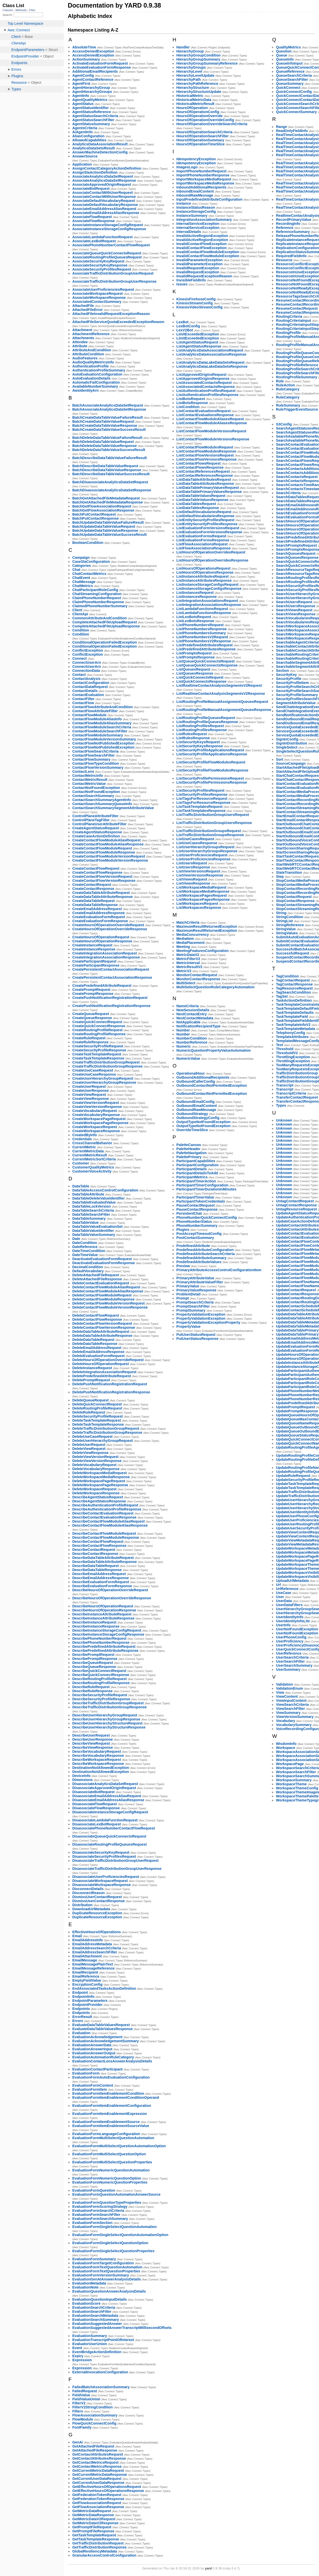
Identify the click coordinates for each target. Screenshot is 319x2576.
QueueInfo (285, 59)
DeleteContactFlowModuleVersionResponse (110, 1307)
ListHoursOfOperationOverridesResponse (212, 560)
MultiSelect (185, 983)
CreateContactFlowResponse (97, 872)
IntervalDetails (188, 232)
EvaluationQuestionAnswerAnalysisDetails (109, 2291)
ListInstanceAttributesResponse (204, 580)
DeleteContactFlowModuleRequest (101, 1295)
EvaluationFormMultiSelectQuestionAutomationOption (119, 2146)
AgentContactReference (92, 79)
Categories (81, 566)
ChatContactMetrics (89, 574)
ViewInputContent (291, 1700)
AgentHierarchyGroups (92, 92)
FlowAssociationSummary (94, 2415)
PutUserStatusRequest (196, 1335)
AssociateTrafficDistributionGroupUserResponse (114, 281)
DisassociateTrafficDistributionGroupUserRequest (115, 1860)
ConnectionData (86, 671)
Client (77, 610)
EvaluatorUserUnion (89, 2344)
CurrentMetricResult (89, 1155)
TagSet (282, 996)
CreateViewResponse (90, 1099)
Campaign (81, 557)
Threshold (284, 1049)
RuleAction (285, 385)
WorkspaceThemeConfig (297, 1788)
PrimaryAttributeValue (195, 1278)
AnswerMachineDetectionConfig (99, 152)
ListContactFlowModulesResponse (206, 451)
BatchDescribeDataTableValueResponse (106, 470)
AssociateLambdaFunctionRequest (102, 237)
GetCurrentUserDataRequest (96, 2479)
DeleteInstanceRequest (92, 1368)
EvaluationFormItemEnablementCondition (108, 2093)
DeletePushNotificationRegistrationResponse (111, 1392)
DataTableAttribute (88, 1194)
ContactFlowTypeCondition (95, 763)
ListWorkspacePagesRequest (201, 895)
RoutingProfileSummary (296, 377)
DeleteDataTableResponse (94, 1344)
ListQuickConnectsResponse (201, 681)
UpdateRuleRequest (293, 1476)
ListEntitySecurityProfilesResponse (206, 524)
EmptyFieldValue (86, 1980)
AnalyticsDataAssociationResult (99, 144)
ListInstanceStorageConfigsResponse (209, 589)
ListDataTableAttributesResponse (205, 484)
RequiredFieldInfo (291, 256)
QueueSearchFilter (292, 79)
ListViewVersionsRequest (198, 871)
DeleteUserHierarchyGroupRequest (102, 1441)
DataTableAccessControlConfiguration (105, 1190)
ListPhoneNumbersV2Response (203, 641)
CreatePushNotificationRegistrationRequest (109, 998)
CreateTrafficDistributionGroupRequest (106, 1062)
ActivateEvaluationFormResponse (101, 67)
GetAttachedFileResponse (94, 2450)
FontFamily (81, 2427)
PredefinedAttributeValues (199, 1262)
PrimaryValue (187, 1286)
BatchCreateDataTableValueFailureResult (107, 417)
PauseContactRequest (195, 1205)
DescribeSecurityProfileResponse (101, 1699)
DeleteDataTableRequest (93, 1340)
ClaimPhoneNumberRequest (96, 598)
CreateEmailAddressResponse (98, 913)
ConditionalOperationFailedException (104, 642)
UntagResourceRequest (296, 1209)
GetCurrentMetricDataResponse (99, 2475)
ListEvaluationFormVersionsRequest (207, 528)
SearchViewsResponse (295, 614)
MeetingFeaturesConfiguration (202, 951)
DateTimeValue (85, 1255)
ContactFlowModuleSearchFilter (99, 731)
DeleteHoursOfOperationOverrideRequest (108, 1360)
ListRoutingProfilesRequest (200, 726)
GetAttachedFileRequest (93, 2446)
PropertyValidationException (201, 1314)
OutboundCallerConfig (195, 1081)
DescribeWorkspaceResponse (98, 1764)
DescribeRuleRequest (91, 1687)
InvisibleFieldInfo (191, 280)
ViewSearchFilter (290, 1709)
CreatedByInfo (84, 1135)
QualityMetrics (288, 47)
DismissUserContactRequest (97, 1897)
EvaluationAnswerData (91, 2045)
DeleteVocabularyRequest (94, 1465)
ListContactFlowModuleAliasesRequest (210, 419)
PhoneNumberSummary (197, 1226)
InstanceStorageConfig (196, 211)
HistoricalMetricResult (195, 104)
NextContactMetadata (194, 1018)
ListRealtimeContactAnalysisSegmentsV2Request (219, 685)
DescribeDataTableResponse (97, 1570)
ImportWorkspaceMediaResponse (205, 183)
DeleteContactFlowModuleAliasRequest (106, 1287)
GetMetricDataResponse (93, 2515)
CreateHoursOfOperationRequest (100, 937)
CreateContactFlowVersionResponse (103, 881)
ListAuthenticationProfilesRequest (205, 391)
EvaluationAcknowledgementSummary (105, 2041)
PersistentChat (189, 1213)
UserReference (288, 1653)
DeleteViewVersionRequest (95, 1457)
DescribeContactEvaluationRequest (102, 1513)
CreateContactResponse (93, 889)
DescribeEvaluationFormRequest (100, 1582)
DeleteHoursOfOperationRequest (100, 1364)
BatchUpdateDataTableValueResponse (105, 530)
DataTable (80, 1186)
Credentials (82, 1139)
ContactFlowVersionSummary (97, 767)
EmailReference (85, 1976)
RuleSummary (288, 405)
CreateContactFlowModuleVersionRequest (108, 856)
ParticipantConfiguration (197, 1165)
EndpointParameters (90, 2001)
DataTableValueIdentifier (93, 1231)
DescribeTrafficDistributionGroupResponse (109, 1707)
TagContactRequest (293, 980)
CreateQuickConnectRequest (97, 1022)
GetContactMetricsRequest (95, 2462)
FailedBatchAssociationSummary (100, 2387)
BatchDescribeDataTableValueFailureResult (109, 458)
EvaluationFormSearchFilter (96, 2215)
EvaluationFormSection (92, 2223)
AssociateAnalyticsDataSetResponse (104, 180)
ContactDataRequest (90, 687)
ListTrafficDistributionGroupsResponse (210, 835)
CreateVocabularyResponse (96, 1115)
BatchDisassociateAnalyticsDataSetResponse (111, 490)
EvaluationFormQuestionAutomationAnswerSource (116, 2194)
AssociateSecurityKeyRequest (98, 261)
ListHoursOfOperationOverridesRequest (210, 552)
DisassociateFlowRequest (94, 1804)
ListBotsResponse (192, 403)
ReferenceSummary (293, 232)
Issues (182, 284)
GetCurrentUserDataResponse (98, 2483)
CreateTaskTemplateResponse (98, 1058)
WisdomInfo (286, 1744)
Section (282, 671)
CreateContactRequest (91, 885)
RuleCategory (287, 389)
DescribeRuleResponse (92, 1691)
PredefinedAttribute (193, 1246)
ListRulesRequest (191, 734)
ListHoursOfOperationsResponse (204, 572)
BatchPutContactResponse (95, 518)
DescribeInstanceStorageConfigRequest (106, 1630)
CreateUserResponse (90, 1090)
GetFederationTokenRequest (96, 2495)
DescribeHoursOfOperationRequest (102, 1606)
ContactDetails (84, 691)
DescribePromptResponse (94, 1659)
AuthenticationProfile (90, 366)
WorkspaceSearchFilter (296, 1772)
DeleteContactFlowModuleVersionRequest (108, 1303)
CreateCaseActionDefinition (96, 836)
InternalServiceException (198, 224)
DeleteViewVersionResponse (96, 1461)
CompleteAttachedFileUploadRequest (104, 622)
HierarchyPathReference (197, 84)
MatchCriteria (187, 922)
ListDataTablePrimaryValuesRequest (207, 488)
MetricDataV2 (187, 955)
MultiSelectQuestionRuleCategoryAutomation (215, 987)
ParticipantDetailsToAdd (197, 1173)
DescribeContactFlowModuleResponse (105, 1537)
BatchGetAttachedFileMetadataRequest (106, 498)
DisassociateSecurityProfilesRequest (104, 1856)
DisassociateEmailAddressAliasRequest (106, 1796)
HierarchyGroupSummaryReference (207, 63)
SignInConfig (287, 739)
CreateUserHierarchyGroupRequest (102, 1078)
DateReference (84, 1247)
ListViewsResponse (193, 883)
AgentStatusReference (91, 112)
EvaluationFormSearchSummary (100, 2219)
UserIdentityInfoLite (293, 1621)
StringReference (290, 925)
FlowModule (82, 2419)
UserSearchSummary (294, 1665)
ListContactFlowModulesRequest (204, 447)
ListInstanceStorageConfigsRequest (207, 584)
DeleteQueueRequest (90, 1400)
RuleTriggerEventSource (297, 409)
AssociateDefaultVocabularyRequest (103, 201)
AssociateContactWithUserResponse (104, 197)
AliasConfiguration (88, 136)
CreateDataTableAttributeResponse (102, 897)
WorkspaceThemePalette (297, 1796)
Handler (183, 47)
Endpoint (80, 1992)
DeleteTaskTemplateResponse (98, 1424)
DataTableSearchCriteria (93, 1210)
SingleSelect (286, 747)
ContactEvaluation (88, 695)
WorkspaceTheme (291, 1784)
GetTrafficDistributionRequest (97, 2543)
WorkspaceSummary (293, 1780)
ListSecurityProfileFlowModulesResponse (212, 770)
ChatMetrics (82, 586)
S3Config (284, 424)
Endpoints (81, 2009)
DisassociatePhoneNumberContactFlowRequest (113, 1828)
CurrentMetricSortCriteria (94, 1159)
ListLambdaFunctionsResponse (203, 613)
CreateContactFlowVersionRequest (102, 876)
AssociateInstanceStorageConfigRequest (107, 225)
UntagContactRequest (295, 1201)
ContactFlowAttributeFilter (95, 711)
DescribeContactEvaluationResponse (104, 1517)
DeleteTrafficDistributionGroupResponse (107, 1432)
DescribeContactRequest (93, 1550)
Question (283, 51)
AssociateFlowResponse (93, 221)
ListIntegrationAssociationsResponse (208, 605)
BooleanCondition (87, 543)
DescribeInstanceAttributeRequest (101, 1614)
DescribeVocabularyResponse (98, 1756)
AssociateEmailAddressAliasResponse (105, 213)
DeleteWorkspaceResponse (95, 1493)
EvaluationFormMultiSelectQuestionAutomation (113, 2138)
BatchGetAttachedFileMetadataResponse (107, 502)
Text (279, 1045)
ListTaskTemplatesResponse (201, 811)
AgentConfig (83, 75)
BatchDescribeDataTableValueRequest (105, 466)
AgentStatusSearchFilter (93, 120)
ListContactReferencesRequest (203, 471)
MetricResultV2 (189, 967)
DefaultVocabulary (87, 1271)
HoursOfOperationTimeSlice (200, 144)
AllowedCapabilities (89, 140)
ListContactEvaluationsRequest (203, 411)
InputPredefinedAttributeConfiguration (209, 199)
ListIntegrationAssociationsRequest (207, 601)
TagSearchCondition (293, 992)
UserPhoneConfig (291, 1637)
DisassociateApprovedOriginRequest (104, 1788)
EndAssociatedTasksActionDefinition (104, 1988)
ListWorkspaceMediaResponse (202, 891)
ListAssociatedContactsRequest (204, 383)
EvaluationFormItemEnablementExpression (109, 2114)
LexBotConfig (188, 326)
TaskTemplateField (292, 1017)
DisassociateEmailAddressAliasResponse (108, 1800)
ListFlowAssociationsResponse (203, 548)
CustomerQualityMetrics (93, 1167)
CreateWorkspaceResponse (96, 1131)
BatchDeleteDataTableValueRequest (103, 442)
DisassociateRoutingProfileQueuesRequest (109, 1844)
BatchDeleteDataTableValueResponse (104, 446)
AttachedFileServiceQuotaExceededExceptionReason (118, 322)
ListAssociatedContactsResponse (205, 387)
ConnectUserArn (86, 662)
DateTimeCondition (88, 1251)
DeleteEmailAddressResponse (98, 1352)
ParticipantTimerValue (195, 1197)
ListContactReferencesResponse (204, 475)
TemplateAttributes (292, 1037)
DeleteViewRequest (88, 1449)
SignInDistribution (291, 743)
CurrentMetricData (88, 1151)
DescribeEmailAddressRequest (99, 1574)
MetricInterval (188, 963)
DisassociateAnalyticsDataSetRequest (105, 1784)
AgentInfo (80, 96)
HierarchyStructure (192, 88)
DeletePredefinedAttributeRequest (101, 1376)
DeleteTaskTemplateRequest (96, 1420)
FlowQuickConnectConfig (94, 2423)
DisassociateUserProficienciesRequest (105, 1877)
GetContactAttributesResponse (99, 2458)
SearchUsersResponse (295, 606)
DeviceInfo (81, 1776)
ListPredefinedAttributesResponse (206, 649)
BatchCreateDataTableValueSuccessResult (109, 430)
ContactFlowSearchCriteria (95, 751)
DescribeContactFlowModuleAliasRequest (108, 1521)
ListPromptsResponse (195, 657)
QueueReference (290, 71)
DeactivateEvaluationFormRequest (102, 1259)
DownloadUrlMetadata (91, 1909)
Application (82, 164)
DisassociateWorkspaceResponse (101, 1885)
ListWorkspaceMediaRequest (201, 887)
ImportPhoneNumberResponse (203, 175)
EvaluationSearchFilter (91, 2311)
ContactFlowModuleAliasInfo (97, 719)
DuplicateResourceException (97, 1913)
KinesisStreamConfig (194, 303)
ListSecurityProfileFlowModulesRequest (210, 762)
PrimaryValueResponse (196, 1290)
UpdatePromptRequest (295, 1407)
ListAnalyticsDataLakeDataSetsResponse (212, 366)
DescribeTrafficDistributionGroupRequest (108, 1703)
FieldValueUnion (86, 2399)
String (281, 913)
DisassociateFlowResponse (96, 1808)
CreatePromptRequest (91, 990)
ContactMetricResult (89, 780)
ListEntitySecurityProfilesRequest (205, 520)
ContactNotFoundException (96, 788)
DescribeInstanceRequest (94, 1622)
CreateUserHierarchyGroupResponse (104, 1082)
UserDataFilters (289, 1605)
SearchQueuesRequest (295, 553)
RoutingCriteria (289, 316)
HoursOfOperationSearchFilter (202, 136)
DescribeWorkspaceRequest (96, 1760)
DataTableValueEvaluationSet (97, 1227)
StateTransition (289, 872)
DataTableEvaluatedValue (94, 1202)
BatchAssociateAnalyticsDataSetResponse (109, 409)
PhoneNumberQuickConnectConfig (206, 1217)
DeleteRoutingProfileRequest (97, 1408)
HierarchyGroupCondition (198, 55)
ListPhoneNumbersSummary (201, 633)
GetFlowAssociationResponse (98, 2507)
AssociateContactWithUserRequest (102, 193)
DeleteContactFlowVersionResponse (103, 1327)
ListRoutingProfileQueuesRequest (205, 718)
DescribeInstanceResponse (95, 1626)
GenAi (77, 2442)
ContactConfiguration (90, 683)
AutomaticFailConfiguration (96, 382)
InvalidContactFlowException (201, 244)
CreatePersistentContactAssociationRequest (110, 969)
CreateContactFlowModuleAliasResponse (108, 844)
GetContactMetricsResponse (96, 2466)
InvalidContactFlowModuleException (207, 252)
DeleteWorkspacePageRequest (98, 1481)
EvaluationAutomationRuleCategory (103, 2057)
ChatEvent (81, 578)
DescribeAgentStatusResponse (99, 1501)
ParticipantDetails (191, 1169)
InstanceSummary (191, 216)
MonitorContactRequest (196, 975)
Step (280, 876)
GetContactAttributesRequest (97, 2454)
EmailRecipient (85, 1972)
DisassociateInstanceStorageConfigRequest (110, 1812)
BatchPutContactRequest (94, 514)
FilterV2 (78, 2403)
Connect (79, 658)
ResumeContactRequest (296, 308)
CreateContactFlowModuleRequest (102, 848)
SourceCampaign (291, 763)
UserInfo (283, 1625)
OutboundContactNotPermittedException (211, 1085)
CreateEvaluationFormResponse (100, 921)
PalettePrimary (189, 1157)
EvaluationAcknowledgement (97, 2037)
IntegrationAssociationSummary (204, 220)
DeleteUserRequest (88, 1445)
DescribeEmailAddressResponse (100, 1578)
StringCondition (289, 917)
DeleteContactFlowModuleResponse (103, 1299)
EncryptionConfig (87, 1984)
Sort (279, 759)
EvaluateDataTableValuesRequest (101, 2025)
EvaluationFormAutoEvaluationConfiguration (111, 2077)
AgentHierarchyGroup (91, 88)
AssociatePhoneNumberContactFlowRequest (111, 245)
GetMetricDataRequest (91, 2511)
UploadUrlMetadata (292, 1581)
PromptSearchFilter (193, 1306)
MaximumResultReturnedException (206, 926)
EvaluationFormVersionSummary (100, 2275)
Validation (284, 1684)
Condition (80, 630)
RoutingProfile (288, 333)
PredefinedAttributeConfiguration (205, 1250)
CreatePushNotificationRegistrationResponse (111, 1006)
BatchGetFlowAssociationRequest (101, 506)
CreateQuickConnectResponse (98, 1026)
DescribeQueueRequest (92, 1663)
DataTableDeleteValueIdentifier (98, 1198)
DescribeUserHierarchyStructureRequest (107, 1723)
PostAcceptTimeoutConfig (199, 1234)
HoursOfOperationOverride (199, 116)
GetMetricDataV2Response (95, 2523)
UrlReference (287, 1589)
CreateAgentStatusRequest (95, 828)
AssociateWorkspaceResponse (99, 298)
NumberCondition (191, 1038)
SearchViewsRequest (294, 610)
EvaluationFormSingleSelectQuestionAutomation (114, 2227)
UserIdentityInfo (289, 1617)
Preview (183, 1266)
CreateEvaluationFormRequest (98, 917)
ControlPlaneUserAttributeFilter (99, 824)
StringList (284, 921)
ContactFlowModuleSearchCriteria (101, 727)
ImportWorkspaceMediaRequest (203, 179)
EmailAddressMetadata (92, 1944)
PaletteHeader (188, 1149)
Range (281, 127)
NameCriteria (187, 1006)
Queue (281, 55)
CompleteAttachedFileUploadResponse (106, 626)
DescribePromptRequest (93, 1655)
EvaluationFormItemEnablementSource (106, 2122)
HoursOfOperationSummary (200, 140)
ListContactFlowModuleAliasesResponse (211, 423)
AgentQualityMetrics (89, 100)
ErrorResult (82, 2017)
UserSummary (288, 1669)
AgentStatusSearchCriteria (95, 116)
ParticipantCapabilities (195, 1161)
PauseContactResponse (197, 1209)
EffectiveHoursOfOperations (96, 1932)
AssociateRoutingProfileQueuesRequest (107, 257)
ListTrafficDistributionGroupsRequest (208, 831)
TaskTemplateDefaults (295, 1013)
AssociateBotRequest (91, 189)
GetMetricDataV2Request (93, 2519)
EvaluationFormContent (92, 2085)
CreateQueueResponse (92, 1018)
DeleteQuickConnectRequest (97, 1404)
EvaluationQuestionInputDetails (99, 2299)
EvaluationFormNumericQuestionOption (106, 2178)
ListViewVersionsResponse (199, 875)
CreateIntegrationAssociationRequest (104, 953)
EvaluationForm (85, 2073)
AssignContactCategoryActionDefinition (106, 168)
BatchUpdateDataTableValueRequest (103, 526)
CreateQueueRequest (90, 1014)
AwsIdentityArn (85, 390)
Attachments (83, 338)
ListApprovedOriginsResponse (203, 379)
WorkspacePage (290, 1764)
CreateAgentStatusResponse (97, 832)
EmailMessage (84, 1960)
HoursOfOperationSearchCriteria (204, 132)
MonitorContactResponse (198, 979)
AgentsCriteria (84, 128)
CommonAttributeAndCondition (99, 618)
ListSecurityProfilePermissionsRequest (210, 778)
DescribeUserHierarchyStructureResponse (108, 1727)
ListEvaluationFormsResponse (202, 540)
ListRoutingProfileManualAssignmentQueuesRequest (222, 702)
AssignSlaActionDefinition (95, 172)
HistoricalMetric (189, 96)
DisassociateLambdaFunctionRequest (105, 1820)
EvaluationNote (85, 2287)
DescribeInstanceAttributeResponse (103, 1618)
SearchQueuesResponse (297, 557)
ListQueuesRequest (193, 669)
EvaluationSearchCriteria (93, 2307)
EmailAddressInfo (87, 1940)
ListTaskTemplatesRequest (199, 807)
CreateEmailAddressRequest (97, 909)
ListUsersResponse (193, 867)
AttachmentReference (91, 334)
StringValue (286, 929)
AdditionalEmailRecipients (95, 71)
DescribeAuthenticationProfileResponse (106, 1509)
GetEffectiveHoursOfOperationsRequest (106, 2487)
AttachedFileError (87, 310)
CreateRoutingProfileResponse (98, 1034)
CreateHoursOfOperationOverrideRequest (108, 925)
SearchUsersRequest (294, 602)
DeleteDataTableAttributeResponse (102, 1336)
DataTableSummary (88, 1218)
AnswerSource (84, 156)
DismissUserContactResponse (98, 1901)
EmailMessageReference (93, 1968)
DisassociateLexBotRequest (96, 1824)
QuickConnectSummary (296, 112)
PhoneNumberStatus (194, 1221)
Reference (284, 228)
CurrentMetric (84, 1147)
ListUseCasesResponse (196, 843)
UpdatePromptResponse (297, 1411)
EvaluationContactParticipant (97, 2069)
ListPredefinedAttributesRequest (204, 645)
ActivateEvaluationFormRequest (100, 63)
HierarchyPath (188, 79)
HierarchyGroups (191, 67)
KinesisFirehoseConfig (196, 299)
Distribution (82, 1905)
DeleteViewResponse (90, 1453)
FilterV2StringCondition (92, 2407)
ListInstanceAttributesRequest (202, 576)
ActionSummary (86, 59)
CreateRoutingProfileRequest (97, 1030)
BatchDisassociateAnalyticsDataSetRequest (110, 482)
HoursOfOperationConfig (197, 112)
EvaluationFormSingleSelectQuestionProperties (113, 2251)
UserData (284, 1601)
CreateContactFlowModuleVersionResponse (110, 860)
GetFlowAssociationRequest (96, 2503)
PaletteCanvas (188, 1145)
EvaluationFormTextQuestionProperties (106, 2271)
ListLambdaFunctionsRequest (202, 609)
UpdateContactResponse (297, 1294)
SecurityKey (286, 675)
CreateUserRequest (89, 1086)
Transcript (284, 1085)
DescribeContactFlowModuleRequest (104, 1533)
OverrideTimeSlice (192, 1130)
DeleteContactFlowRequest (95, 1315)
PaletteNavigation (191, 1153)
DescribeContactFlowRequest (97, 1541)
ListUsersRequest (191, 863)
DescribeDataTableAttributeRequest (103, 1558)
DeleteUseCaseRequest (92, 1437)
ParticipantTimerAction (196, 1181)
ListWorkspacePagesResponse (203, 899)
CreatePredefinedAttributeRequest (101, 986)
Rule (280, 381)
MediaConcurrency (192, 935)
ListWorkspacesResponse (198, 908)
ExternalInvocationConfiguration (100, 2372)
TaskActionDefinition (294, 1000)
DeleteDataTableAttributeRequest (100, 1332)
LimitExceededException (197, 334)
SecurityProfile (288, 679)
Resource (284, 260)
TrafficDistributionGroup (297, 1073)
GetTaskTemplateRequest (94, 2535)
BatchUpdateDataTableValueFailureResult (108, 522)
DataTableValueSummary (93, 1235)
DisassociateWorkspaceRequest (100, 1881)
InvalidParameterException (199, 260)
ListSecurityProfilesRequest (200, 790)
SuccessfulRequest (292, 953)
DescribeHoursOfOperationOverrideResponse (111, 1598)
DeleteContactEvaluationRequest (100, 1283)
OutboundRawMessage (196, 1110)
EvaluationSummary (89, 2336)
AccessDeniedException (93, 51)
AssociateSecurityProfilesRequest (101, 269)
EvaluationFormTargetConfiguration (103, 2263)
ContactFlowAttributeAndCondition (102, 707)
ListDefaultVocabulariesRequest (203, 512)
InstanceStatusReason (195, 207)
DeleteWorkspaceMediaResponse (101, 1477)
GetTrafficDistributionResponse (99, 2547)
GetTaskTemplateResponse (95, 2539)
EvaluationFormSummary (94, 2259)
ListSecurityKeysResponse (199, 746)
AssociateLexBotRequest (94, 241)
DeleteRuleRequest (88, 1412)
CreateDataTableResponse (95, 905)
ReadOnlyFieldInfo (292, 131)
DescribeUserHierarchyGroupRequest (104, 1715)
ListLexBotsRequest (193, 617)
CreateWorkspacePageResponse (100, 1123)
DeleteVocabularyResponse (95, 1469)
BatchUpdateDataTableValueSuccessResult (109, 535)
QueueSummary (290, 84)
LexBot (182, 322)
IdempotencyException (196, 159)
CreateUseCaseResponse (94, 1074)
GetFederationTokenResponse (98, 2499)
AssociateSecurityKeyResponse (99, 265)
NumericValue (188, 1058)
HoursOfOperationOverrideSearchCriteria (211, 124)
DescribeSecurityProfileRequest (99, 1695)
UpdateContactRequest (296, 1290)
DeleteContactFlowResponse (97, 1319)
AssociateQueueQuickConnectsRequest (106, 253)
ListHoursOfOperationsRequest (203, 568)
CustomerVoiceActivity (91, 1171)
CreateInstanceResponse (93, 949)
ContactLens (83, 771)
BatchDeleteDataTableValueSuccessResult (108, 450)
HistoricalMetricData (193, 100)
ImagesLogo (187, 167)
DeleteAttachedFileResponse (97, 1279)
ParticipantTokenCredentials (200, 1201)
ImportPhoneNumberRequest (201, 171)
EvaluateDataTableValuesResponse (102, 2029)
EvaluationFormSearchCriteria (98, 2211)
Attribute (79, 346)
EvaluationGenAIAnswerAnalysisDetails (106, 2279)
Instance (183, 203)
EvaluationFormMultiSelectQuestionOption (109, 2154)
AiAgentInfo (82, 132)
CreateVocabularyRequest (94, 1111)
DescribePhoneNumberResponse (100, 1642)
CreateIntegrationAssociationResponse (106, 957)
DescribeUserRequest (91, 1735)
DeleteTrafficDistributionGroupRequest (105, 1428)
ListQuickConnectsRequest (200, 677)
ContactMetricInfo (87, 776)
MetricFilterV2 (188, 959)
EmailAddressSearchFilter (94, 1952)
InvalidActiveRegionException (202, 236)
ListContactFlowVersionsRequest (205, 455)
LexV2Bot (184, 330)
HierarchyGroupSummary (198, 59)
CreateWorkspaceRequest (94, 1127)
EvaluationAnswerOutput (93, 2053)
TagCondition (287, 976)
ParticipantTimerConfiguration (202, 1185)
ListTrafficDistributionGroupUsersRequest (212, 815)
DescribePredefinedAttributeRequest (103, 1646)
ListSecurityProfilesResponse (202, 794)
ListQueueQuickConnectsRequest (205, 661)
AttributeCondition (88, 354)
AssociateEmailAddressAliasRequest (104, 209)
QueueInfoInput (289, 63)
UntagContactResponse (296, 1205)
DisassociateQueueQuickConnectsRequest (109, 1836)
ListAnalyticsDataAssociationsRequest (209, 350)
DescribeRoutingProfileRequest (99, 1679)
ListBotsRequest (190, 399)
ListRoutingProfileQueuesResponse (207, 722)
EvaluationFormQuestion (93, 2190)
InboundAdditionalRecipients (201, 187)
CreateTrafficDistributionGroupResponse (107, 1066)
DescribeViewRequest (91, 1743)
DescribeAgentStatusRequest (97, 1497)
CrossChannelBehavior (92, 1143)
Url (278, 1585)
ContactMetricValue (89, 784)
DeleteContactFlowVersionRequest (102, 1323)
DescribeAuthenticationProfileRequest (105, 1505)
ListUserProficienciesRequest (202, 855)
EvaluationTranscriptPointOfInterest (103, 2340)
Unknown (284, 1120)
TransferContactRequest (297, 1097)
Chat (76, 570)
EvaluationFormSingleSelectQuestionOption (110, 2243)
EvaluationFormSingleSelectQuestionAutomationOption (120, 2235)
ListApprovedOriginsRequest (201, 375)
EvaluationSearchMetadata (95, 2316)
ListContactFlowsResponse (200, 467)
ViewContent (287, 1696)
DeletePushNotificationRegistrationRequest (109, 1384)
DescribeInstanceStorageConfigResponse (108, 1634)
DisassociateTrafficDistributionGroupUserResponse (117, 1869)
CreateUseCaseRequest (92, 1070)
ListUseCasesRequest (195, 839)
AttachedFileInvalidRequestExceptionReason (111, 314)
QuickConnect (288, 88)
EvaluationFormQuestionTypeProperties (106, 2202)
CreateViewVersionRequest (95, 1103)
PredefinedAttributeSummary (201, 1258)
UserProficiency (289, 1641)
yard (208, 2568)
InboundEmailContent (195, 191)
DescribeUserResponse (92, 1739)
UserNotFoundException (297, 1629)
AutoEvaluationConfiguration (97, 374)
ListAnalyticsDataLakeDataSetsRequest (210, 362)
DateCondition (84, 1243)
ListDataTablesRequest (196, 504)
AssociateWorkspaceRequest (97, 293)
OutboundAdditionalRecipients (202, 1077)
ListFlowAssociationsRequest (202, 544)
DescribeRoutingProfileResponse (100, 1683)
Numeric (183, 1046)
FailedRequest (84, 2391)
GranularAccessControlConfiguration (104, 2555)
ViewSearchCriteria (292, 1705)
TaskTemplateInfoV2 (293, 1025)
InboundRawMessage (194, 195)
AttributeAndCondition (91, 350)
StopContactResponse (295, 901)
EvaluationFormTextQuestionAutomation (107, 2267)
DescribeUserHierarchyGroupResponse (106, 1719)
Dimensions (82, 1780)
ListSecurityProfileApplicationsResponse (211, 754)
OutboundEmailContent (196, 1106)
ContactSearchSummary (93, 796)
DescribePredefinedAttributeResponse (105, 1651)
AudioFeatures (84, 358)
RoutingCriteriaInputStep (297, 325)
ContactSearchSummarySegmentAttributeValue (113, 808)
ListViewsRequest (191, 879)
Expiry (77, 2356)
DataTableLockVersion (91, 1206)
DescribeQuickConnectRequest (99, 1671)
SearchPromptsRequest (296, 545)
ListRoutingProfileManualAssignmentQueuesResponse (223, 710)
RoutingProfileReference (297, 365)
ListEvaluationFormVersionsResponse (209, 532)
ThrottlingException (293, 1057)
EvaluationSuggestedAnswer (97, 2324)
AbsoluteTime (84, 47)
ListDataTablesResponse (197, 508)
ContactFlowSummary (91, 759)
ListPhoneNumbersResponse (201, 629)
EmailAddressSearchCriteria (96, 1948)
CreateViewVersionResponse (97, 1107)
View (280, 1692)
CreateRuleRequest (88, 1038)
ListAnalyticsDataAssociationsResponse (211, 354)
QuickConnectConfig (294, 92)
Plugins (183, 1230)
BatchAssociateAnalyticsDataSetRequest (107, 405)
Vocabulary (285, 1721)
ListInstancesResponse (196, 597)
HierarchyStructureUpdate (198, 92)
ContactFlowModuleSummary (97, 735)
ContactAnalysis (86, 679)
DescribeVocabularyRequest (96, 1751)
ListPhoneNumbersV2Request (202, 637)
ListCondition (188, 407)
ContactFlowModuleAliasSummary (101, 723)
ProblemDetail (188, 1294)
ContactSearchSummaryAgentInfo (101, 800)
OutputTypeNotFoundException (203, 1122)
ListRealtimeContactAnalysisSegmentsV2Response (220, 694)
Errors (77, 2021)
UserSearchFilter (290, 1661)
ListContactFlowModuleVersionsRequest (211, 431)
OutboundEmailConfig (195, 1102)
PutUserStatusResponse (197, 1339)
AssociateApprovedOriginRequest (101, 184)
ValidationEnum (289, 1688)
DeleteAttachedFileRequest (95, 1275)
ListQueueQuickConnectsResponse (207, 665)
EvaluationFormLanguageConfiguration (106, 2134)
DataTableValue (85, 1222)
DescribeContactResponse (95, 1554)
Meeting (183, 947)
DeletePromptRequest (91, 1380)
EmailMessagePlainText (92, 1964)
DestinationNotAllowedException (100, 1768)
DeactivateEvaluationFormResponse (103, 1263)
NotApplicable (188, 1022)
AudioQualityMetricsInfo (93, 362)
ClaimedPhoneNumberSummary (99, 606)
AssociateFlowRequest (92, 217)
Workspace (285, 1748)
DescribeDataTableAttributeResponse (104, 1562)
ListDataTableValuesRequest (200, 496)
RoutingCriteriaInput (293, 320)
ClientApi (80, 614)
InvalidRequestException (197, 268)
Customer (80, 1163)
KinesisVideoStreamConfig (199, 307)
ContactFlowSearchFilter (93, 755)
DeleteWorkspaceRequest (94, 1489)
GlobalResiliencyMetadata (94, 2551)
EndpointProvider (87, 2005)
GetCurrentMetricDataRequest (98, 2470)
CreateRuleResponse (90, 1042)
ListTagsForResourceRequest (201, 798)
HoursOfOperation (192, 108)
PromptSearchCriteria (195, 1302)
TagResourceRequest (294, 988)
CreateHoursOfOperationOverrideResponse (109, 929)
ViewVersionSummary (294, 1717)
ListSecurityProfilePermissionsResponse (211, 782)
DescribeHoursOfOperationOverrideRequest (110, 1590)
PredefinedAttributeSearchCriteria (205, 1254)
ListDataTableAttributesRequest (203, 479)
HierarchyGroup (190, 51)
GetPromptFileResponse (93, 2531)
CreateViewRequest (89, 1095)
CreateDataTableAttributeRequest (101, 893)
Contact (79, 675)
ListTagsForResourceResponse (203, 803)
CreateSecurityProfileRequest (97, 1046)
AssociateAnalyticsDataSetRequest (102, 176)
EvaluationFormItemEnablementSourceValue (110, 2126)
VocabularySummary (293, 1725)
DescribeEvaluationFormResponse (102, 1586)
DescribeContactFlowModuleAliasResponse (110, 1525)
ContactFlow (83, 703)
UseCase (283, 1593)
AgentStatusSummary (91, 124)
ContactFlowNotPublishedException (103, 743)
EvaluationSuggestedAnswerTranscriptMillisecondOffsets (121, 2328)
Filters (77, 2411)
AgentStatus (82, 104)
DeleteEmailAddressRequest (96, 1348)
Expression (82, 2360)
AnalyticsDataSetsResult (93, 148)
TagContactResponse (294, 984)
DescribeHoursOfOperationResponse (104, 1610)
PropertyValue (188, 1326)
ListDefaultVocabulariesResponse (205, 516)
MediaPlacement (190, 943)
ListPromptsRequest (194, 653)
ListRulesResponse (193, 738)
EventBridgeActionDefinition (96, 2352)
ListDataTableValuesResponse (202, 500)
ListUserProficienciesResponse (203, 859)
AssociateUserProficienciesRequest (103, 289)
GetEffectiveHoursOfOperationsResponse (108, 2491)
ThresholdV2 (287, 1053)
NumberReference (191, 1042)
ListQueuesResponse (194, 673)
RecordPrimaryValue (293, 220)
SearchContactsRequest (296, 477)
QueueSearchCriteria (294, 75)
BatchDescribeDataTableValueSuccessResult (110, 474)
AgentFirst (81, 84)
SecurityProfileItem (292, 683)
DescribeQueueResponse (94, 1667)
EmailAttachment (87, 1956)
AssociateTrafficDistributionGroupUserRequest (112, 273)
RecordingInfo (288, 224)
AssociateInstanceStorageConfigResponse (109, 229)
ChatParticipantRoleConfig (95, 590)
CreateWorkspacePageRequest (98, 1119)
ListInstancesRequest (195, 593)
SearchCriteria (288, 493)
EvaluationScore (86, 2303)
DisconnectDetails (87, 1889)
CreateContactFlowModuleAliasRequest (106, 840)
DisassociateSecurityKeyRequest (100, 1852)
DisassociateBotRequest (93, 1792)
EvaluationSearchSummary (95, 2320)
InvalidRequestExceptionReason (204, 276)
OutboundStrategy (192, 1114)
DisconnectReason (88, 1893)
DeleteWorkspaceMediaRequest (99, 1473)
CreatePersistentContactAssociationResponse (112, 977)
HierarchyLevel (189, 71)
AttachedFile (83, 306)
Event (77, 2348)
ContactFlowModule (89, 715)
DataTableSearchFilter (91, 1214)
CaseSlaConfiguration (91, 562)
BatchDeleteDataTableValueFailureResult (107, 438)
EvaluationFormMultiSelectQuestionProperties (112, 2162)
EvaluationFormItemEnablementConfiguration (111, 2106)
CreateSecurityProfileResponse (99, 1050)
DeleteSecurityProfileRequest (97, 1416)
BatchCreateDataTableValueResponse (104, 425)
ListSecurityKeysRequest (198, 742)
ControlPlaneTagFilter (91, 820)
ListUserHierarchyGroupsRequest (205, 847)
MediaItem (185, 939)
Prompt (182, 1298)
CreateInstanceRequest (92, 945)
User (280, 1597)
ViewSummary (288, 1713)
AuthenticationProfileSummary (98, 370)
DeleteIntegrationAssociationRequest (104, 1372)
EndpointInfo (83, 1997)
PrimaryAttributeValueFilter (199, 1282)
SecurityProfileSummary (297, 695)
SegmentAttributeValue (295, 703)
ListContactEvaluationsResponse (205, 415)
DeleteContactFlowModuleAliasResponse (107, 1291)
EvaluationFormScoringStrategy (99, 2207)
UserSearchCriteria (292, 1657)
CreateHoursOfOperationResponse (102, 941)
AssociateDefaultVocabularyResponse (105, 205)
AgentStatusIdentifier (90, 108)
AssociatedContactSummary (96, 302)
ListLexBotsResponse (195, 621)
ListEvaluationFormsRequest (201, 536)
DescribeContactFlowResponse (99, 1546)
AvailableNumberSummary (95, 386)
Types (281, 1105)
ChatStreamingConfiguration (96, 594)
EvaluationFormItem (89, 2089)
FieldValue (81, 2395)
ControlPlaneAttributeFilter (95, 816)
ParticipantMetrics (192, 1177)
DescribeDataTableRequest (95, 1566)
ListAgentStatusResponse (198, 346)
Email (77, 1936)
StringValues (287, 933)
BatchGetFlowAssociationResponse (103, 510)
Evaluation (81, 2033)
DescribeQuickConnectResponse (100, 1675)
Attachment (82, 330)
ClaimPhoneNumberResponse (98, 602)
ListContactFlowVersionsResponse (206, 459)
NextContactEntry (191, 1014)
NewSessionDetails (192, 1010)
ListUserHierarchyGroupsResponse (206, 851)
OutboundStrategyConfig (198, 1118)
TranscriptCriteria (291, 1093)
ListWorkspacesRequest (197, 903)
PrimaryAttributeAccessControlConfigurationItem (218, 1270)
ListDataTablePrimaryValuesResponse (209, 492)
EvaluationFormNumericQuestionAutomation (111, 2170)
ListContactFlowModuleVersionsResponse (212, 439)
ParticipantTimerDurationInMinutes (206, 1189)
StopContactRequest (293, 897)
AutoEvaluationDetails (91, 378)
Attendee (80, 342)
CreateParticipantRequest (94, 961)
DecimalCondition (87, 1267)
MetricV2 (184, 971)
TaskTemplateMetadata (295, 1029)
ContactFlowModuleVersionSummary (104, 739)
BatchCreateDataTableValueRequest (103, 421)
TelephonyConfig (290, 1033)
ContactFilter (83, 699)
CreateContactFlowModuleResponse (103, 852)
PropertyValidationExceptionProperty (208, 1322)
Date (76, 1239)
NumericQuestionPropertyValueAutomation (213, 1050)
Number (183, 1030)
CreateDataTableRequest (93, 901)
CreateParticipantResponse (95, 965)
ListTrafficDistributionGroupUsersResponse (214, 823)
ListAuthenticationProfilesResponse (207, 395)
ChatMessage (83, 582)
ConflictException (87, 650)
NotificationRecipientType (198, 1026)
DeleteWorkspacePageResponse (100, 1485)
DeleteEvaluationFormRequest (98, 1356)
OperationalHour (190, 1073)
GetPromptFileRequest (91, 2527)
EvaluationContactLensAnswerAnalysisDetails (112, 2061)
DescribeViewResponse (92, 1747)
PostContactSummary (195, 1238)
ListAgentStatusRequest (197, 342)
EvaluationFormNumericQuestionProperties (109, 2182)
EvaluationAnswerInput (92, 2049)
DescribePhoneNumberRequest (99, 1638)
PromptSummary (190, 1310)
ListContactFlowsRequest (198, 463)
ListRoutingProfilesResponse (201, 730)
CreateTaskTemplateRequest (96, 1054)
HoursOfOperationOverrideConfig (205, 120)
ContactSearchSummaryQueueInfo (102, 804)
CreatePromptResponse (92, 994)
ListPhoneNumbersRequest (200, 625)
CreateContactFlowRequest (95, 868)
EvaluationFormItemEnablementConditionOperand (115, 2097)
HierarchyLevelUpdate (195, 75)
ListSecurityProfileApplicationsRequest (210, 750)
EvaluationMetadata (89, 2283)
